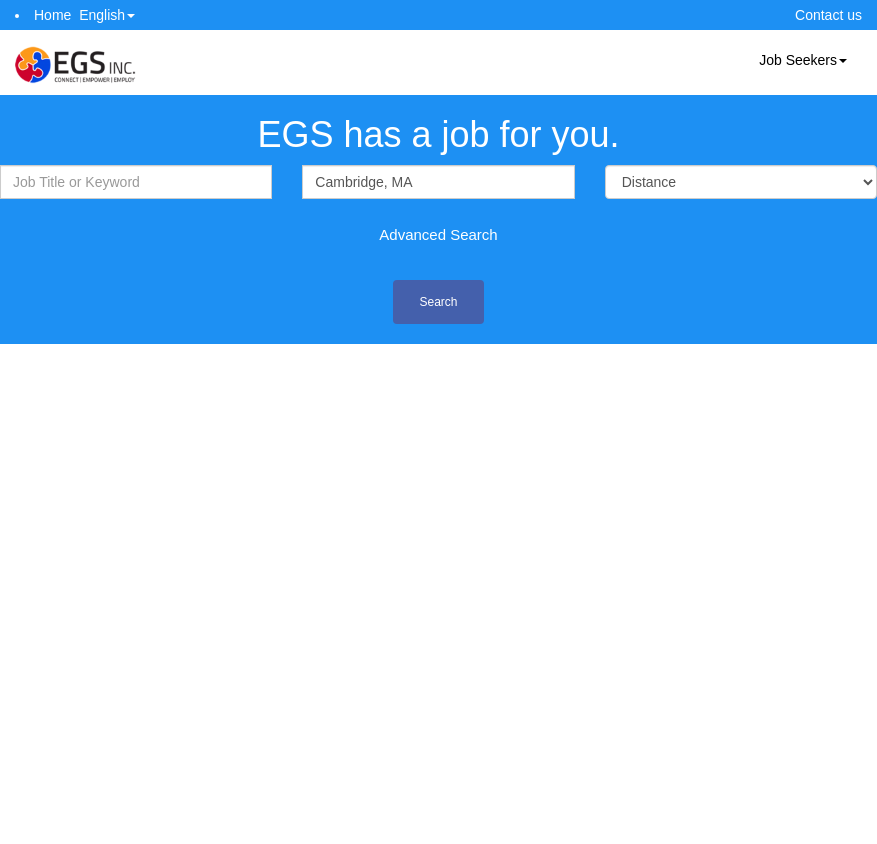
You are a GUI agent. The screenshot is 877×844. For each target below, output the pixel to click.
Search (438, 302)
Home (52, 15)
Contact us (828, 15)
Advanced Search (438, 234)
